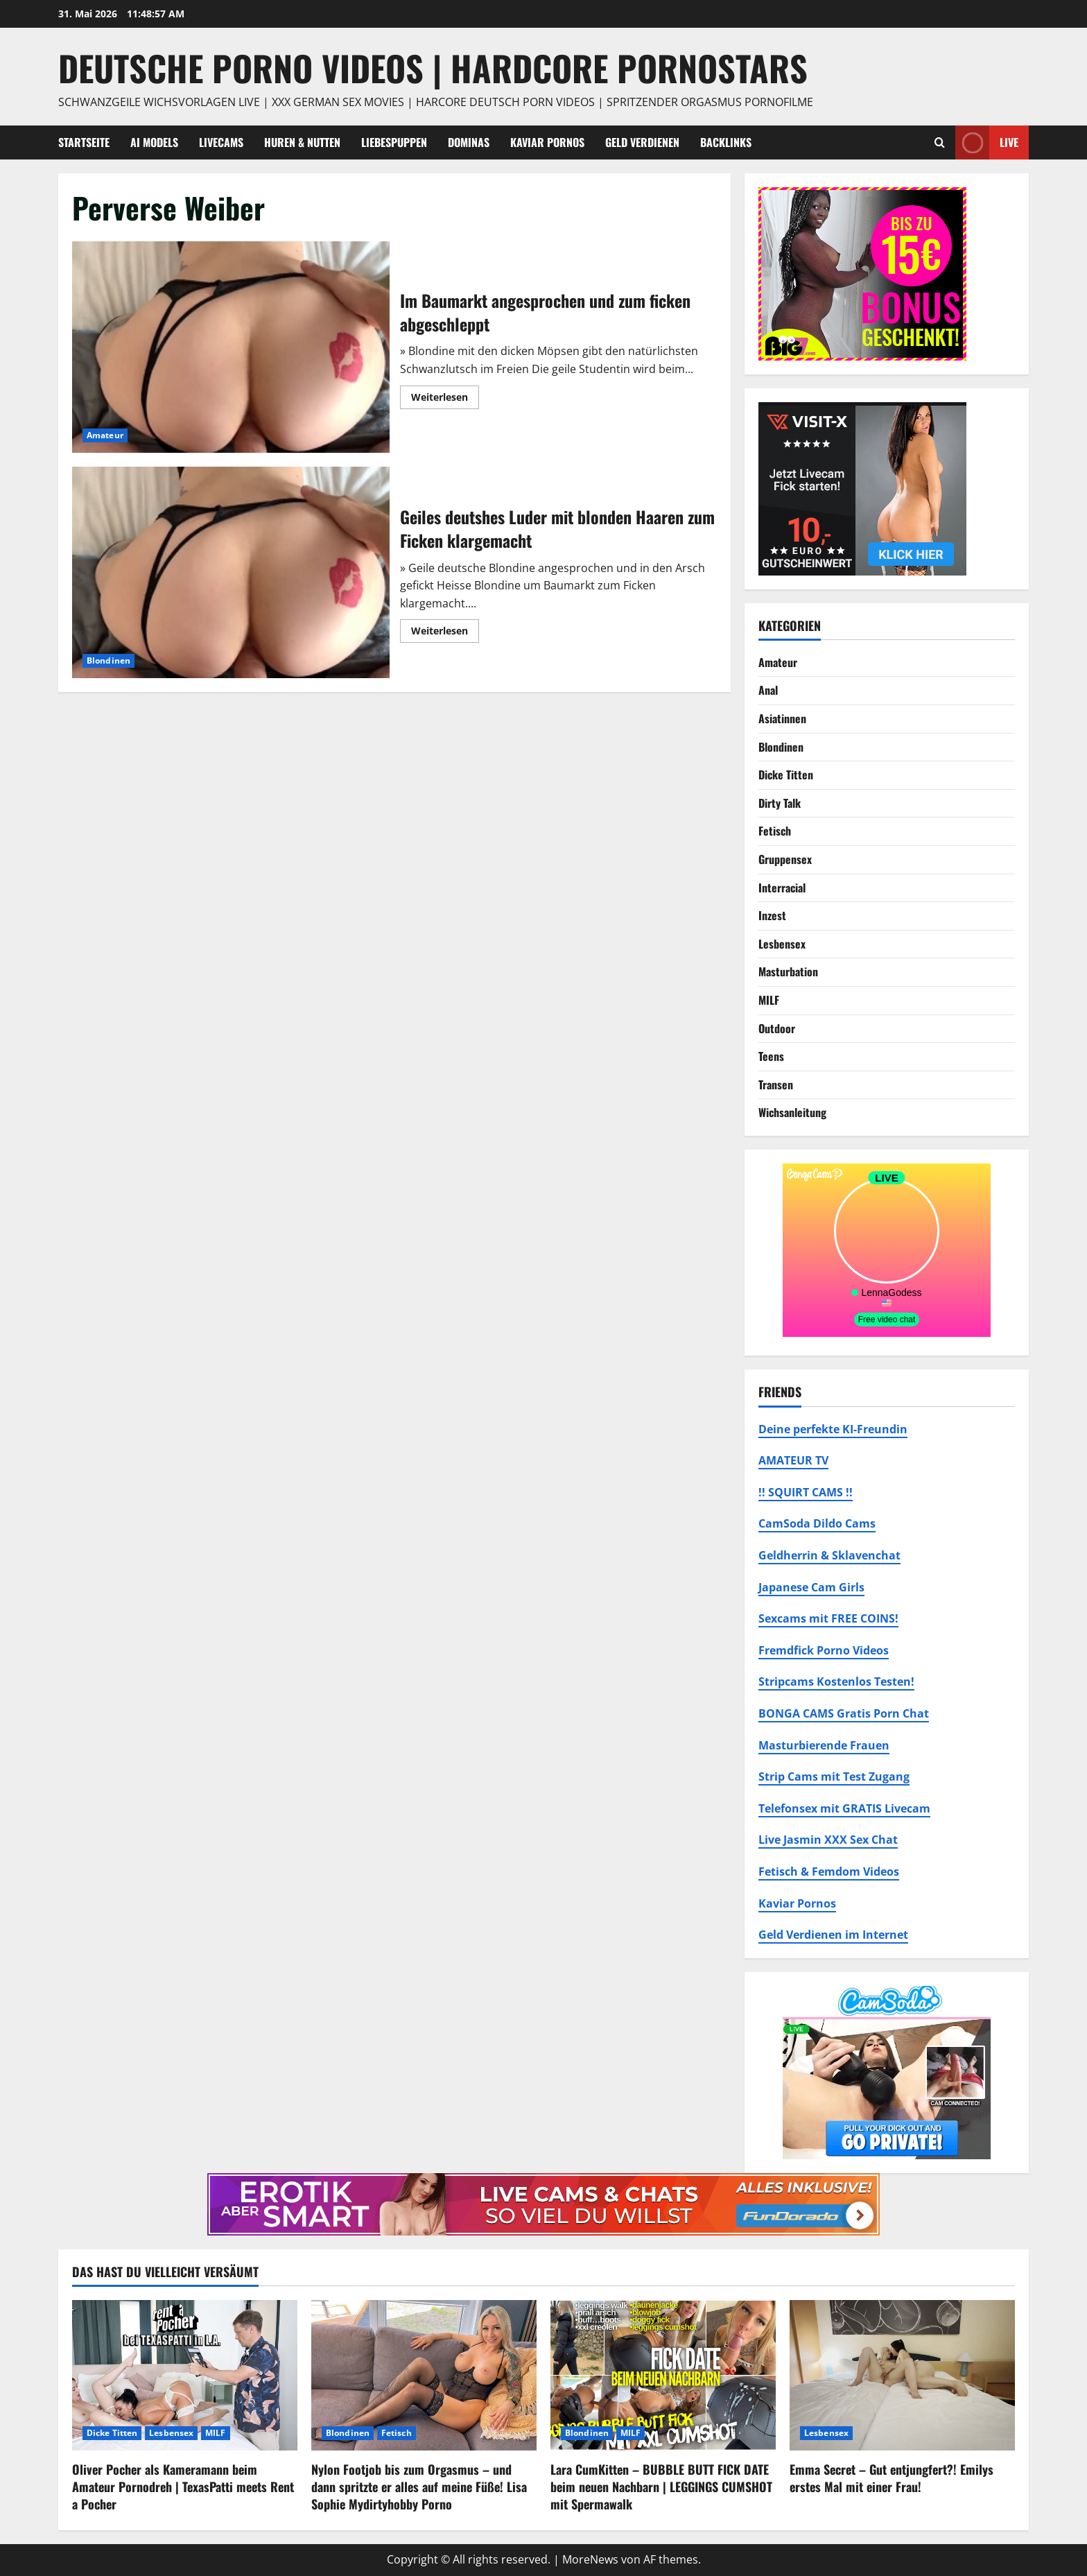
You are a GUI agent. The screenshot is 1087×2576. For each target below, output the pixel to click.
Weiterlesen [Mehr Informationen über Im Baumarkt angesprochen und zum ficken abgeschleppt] (445, 399)
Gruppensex (785, 859)
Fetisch (774, 830)
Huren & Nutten (302, 142)
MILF (768, 1000)
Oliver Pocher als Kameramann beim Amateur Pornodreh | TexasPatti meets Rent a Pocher (183, 2486)
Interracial (782, 887)
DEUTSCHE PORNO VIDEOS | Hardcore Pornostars (433, 67)
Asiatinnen (782, 718)
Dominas (468, 142)
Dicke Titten (785, 774)
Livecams (221, 142)
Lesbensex (782, 943)
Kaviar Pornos (547, 142)
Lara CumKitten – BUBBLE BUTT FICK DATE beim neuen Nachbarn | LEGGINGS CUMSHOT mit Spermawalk (661, 2486)
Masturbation (788, 971)
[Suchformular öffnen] (939, 142)
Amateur (105, 435)
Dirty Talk (779, 803)
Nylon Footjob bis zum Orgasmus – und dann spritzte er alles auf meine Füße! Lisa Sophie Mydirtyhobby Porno (419, 2486)
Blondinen (108, 660)
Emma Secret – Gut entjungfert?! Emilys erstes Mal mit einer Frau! (891, 2478)
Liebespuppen (394, 142)
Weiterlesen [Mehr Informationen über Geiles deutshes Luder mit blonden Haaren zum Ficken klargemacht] (445, 633)
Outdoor (776, 1028)
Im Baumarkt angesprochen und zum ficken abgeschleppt (231, 347)
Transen (775, 1084)
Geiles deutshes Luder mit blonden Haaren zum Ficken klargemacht (231, 572)
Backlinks (725, 142)
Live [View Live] (986, 142)
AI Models (154, 142)
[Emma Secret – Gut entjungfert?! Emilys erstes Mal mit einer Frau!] (902, 2375)
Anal (768, 690)
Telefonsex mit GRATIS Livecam (844, 1808)
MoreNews (590, 2559)
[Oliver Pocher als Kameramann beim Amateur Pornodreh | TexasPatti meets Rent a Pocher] (184, 2375)
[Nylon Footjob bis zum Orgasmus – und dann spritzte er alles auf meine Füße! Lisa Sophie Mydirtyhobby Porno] (424, 2375)
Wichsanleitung (792, 1112)
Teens (771, 1056)
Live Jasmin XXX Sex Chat (828, 1839)
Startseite (84, 142)
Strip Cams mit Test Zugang (834, 1776)
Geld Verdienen (642, 142)
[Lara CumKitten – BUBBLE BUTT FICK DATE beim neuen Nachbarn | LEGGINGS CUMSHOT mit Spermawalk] (663, 2375)
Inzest (772, 915)
